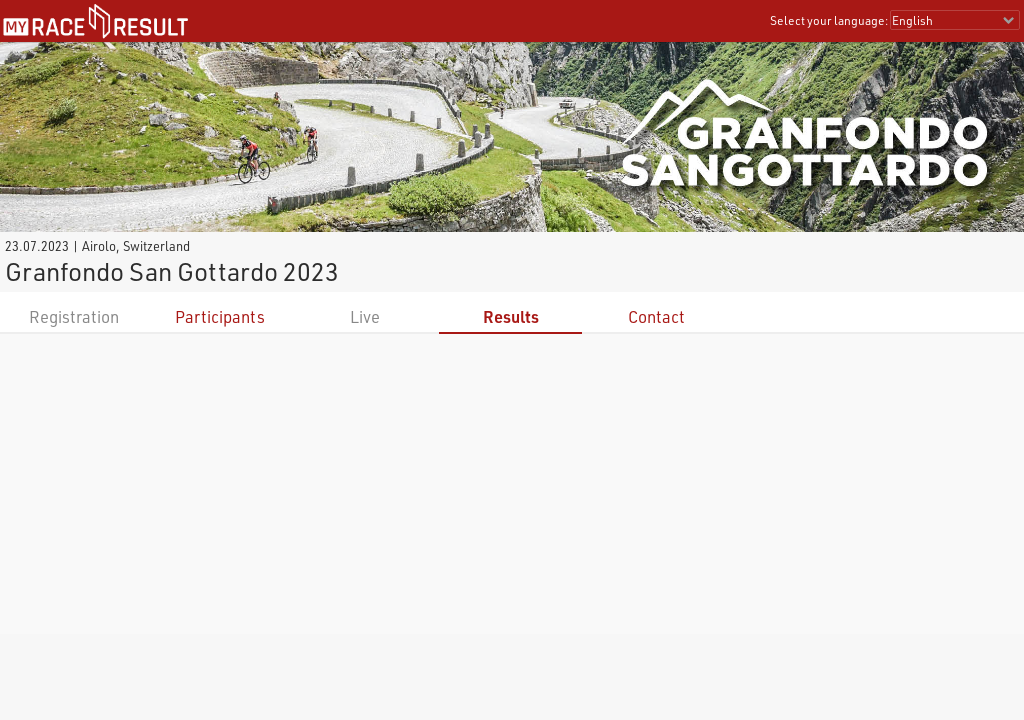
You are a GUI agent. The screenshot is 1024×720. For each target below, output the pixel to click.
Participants (220, 316)
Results (511, 316)
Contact (656, 316)
